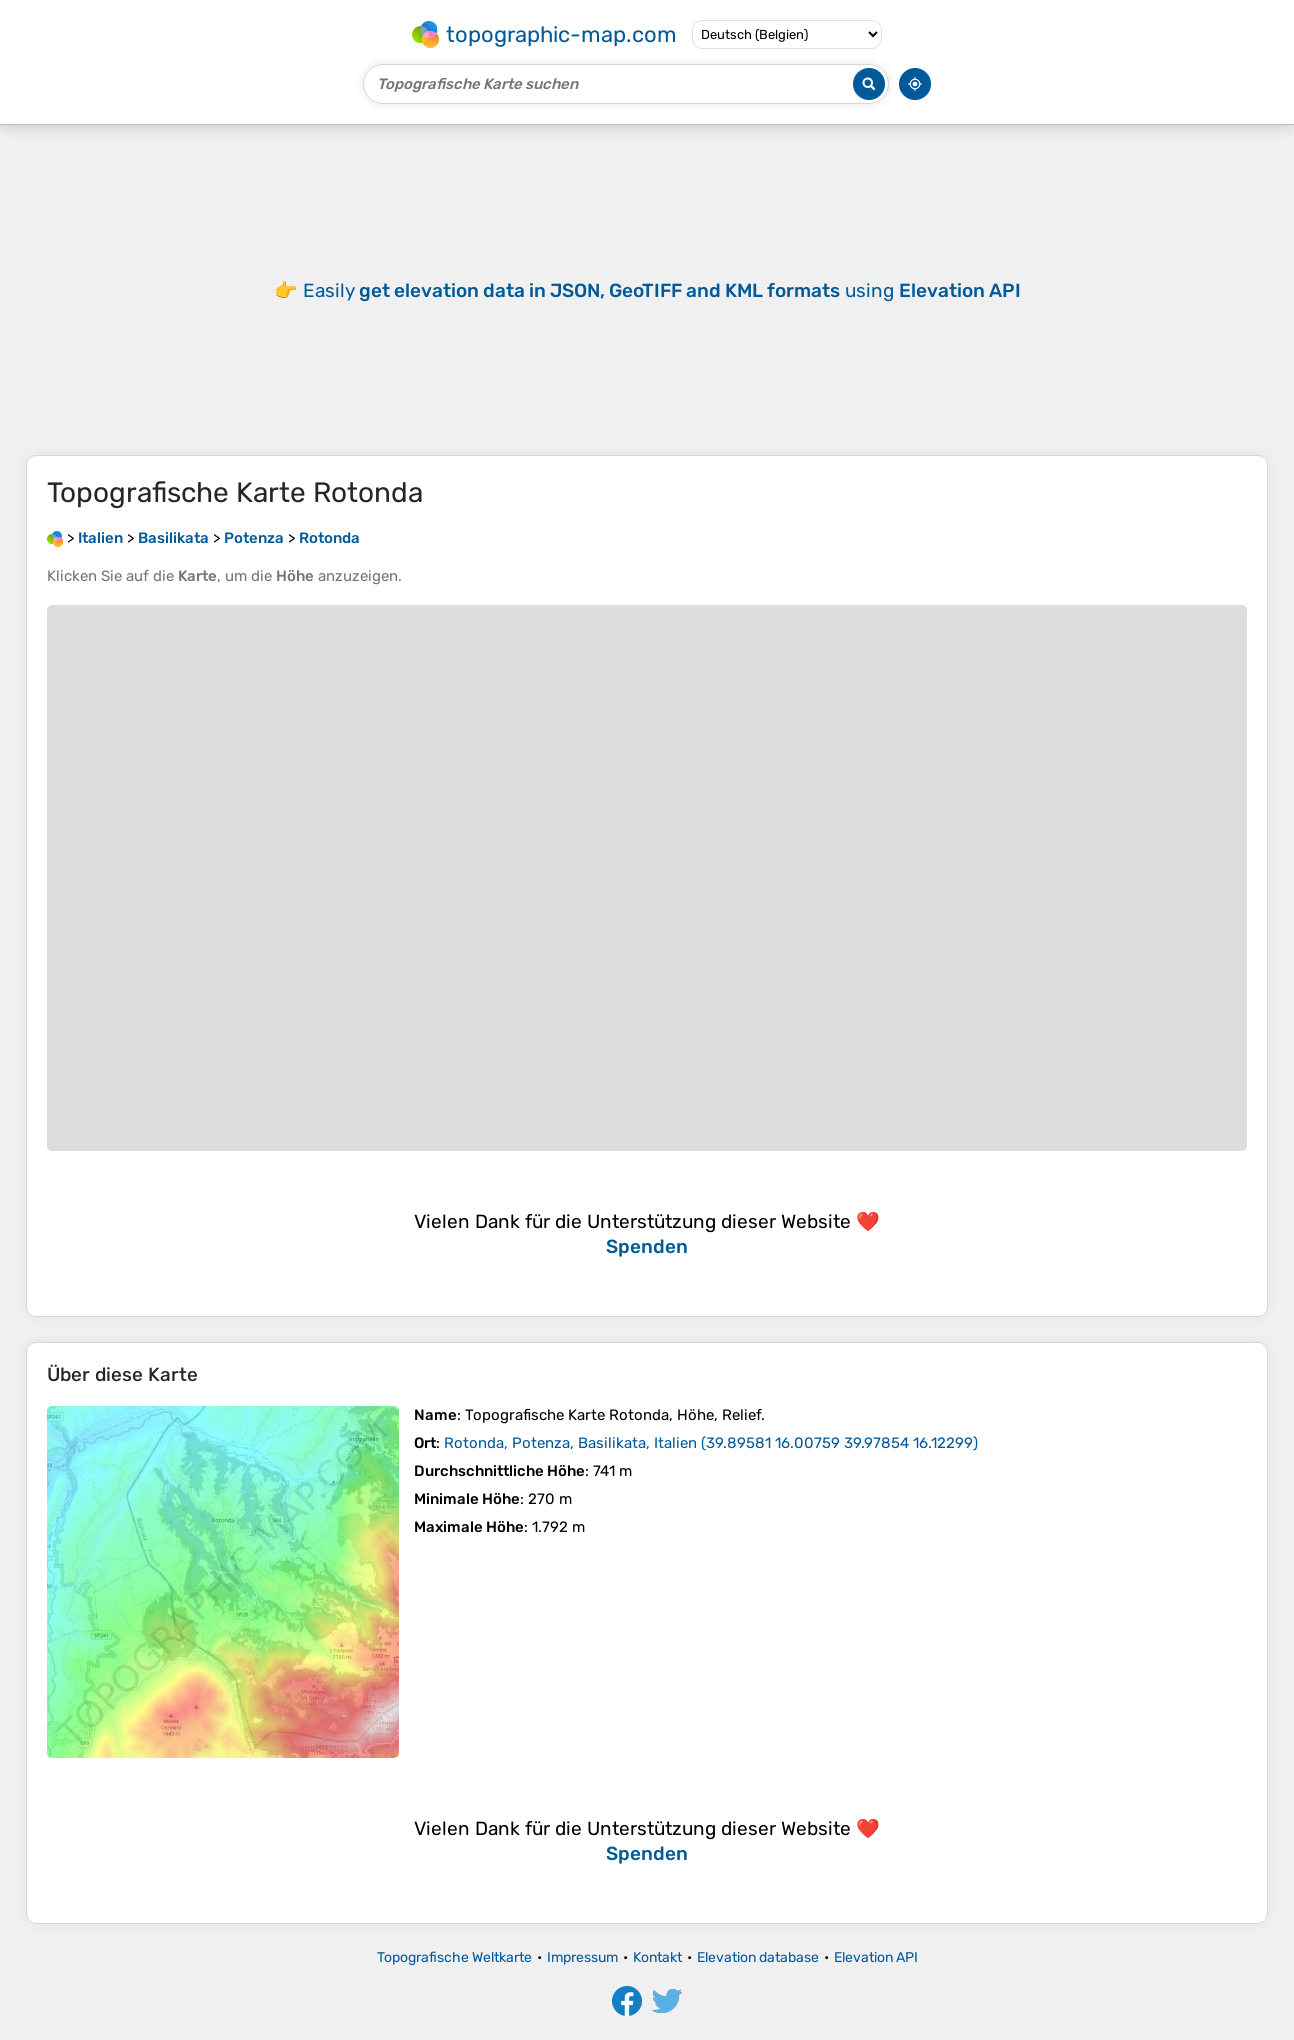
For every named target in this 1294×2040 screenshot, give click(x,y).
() (711, 1443)
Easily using (662, 290)
